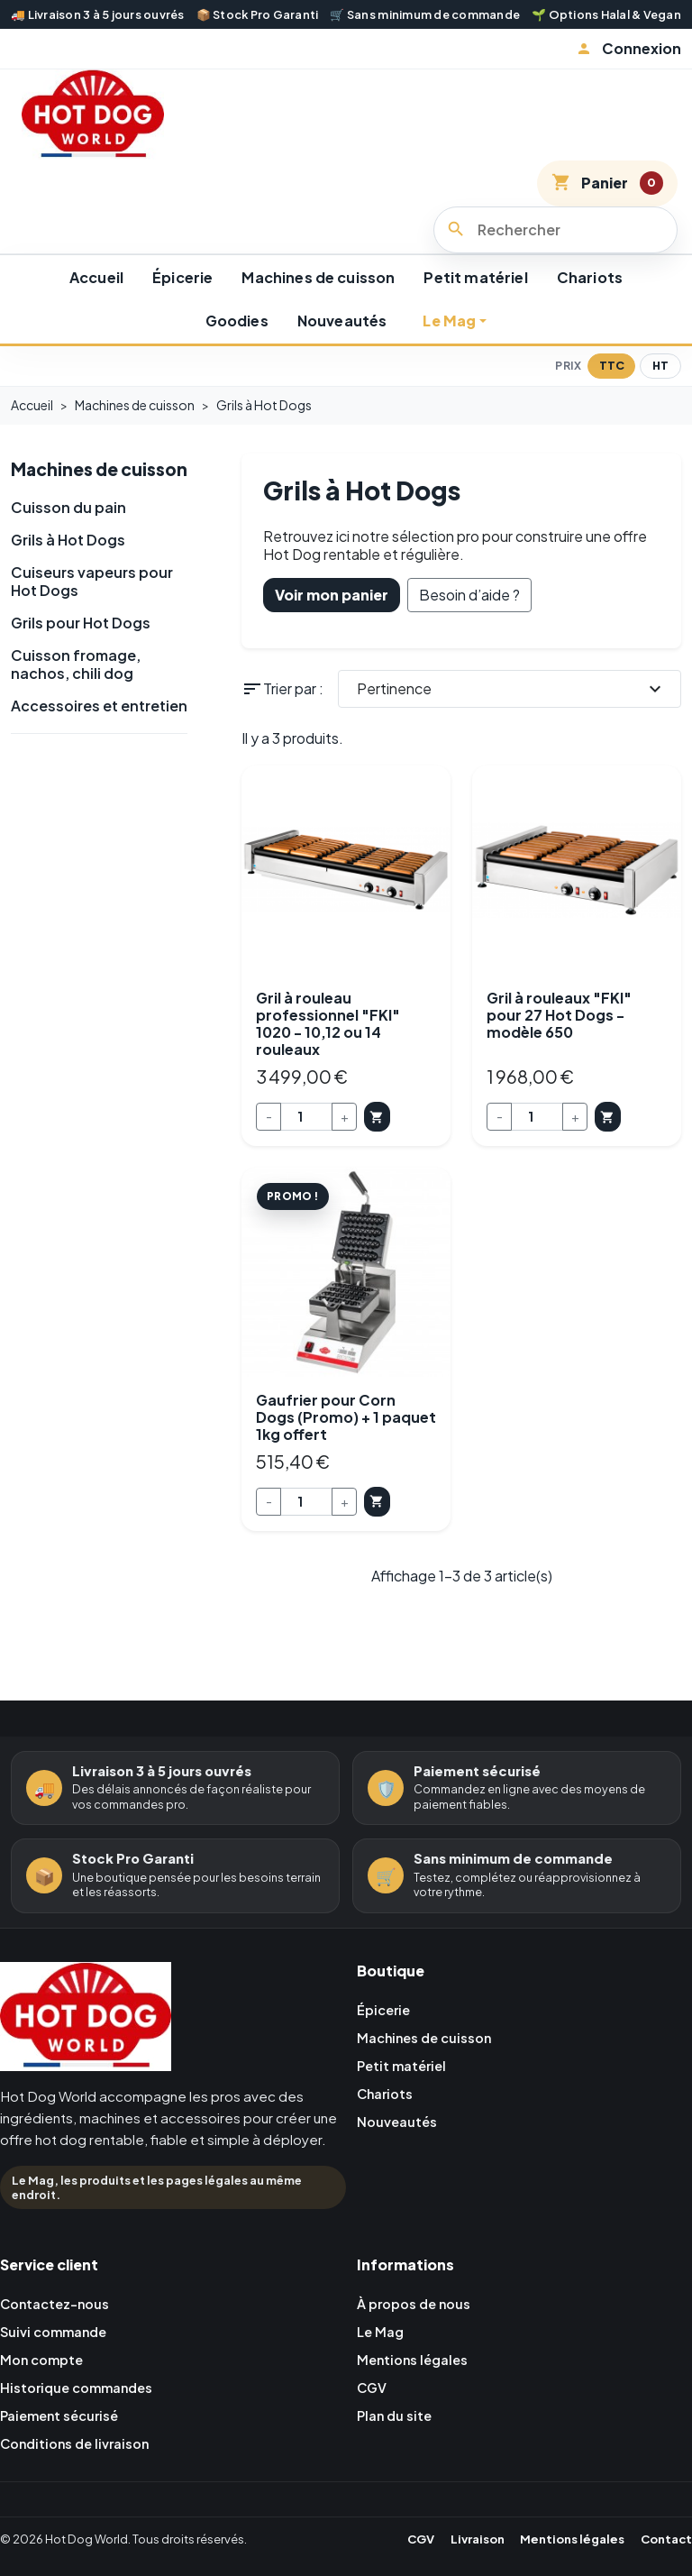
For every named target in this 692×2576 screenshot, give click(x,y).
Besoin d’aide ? (469, 620)
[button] (628, 48)
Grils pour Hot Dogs (80, 676)
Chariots (590, 303)
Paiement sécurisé (65, 2458)
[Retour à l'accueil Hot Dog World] (85, 2059)
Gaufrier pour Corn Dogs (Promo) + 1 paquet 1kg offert (346, 1449)
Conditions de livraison (83, 2486)
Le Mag (449, 347)
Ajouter (394, 1146)
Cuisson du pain (68, 561)
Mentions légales (418, 2400)
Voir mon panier (331, 620)
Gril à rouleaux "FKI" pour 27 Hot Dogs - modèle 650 (559, 1041)
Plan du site (398, 2458)
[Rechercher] (555, 256)
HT (660, 392)
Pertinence (511, 715)
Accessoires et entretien (99, 759)
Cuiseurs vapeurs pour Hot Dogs (92, 635)
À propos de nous (420, 2342)
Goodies (237, 347)
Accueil (96, 303)
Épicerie (182, 303)
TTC (611, 392)
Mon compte (45, 2400)
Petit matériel (475, 303)
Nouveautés (342, 347)
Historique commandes (83, 2429)
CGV (373, 2429)
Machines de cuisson (318, 303)
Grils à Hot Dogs (68, 593)
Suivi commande (58, 2371)
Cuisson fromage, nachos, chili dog (76, 718)
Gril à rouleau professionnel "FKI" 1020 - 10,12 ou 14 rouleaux (328, 1050)
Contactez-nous (61, 2342)
